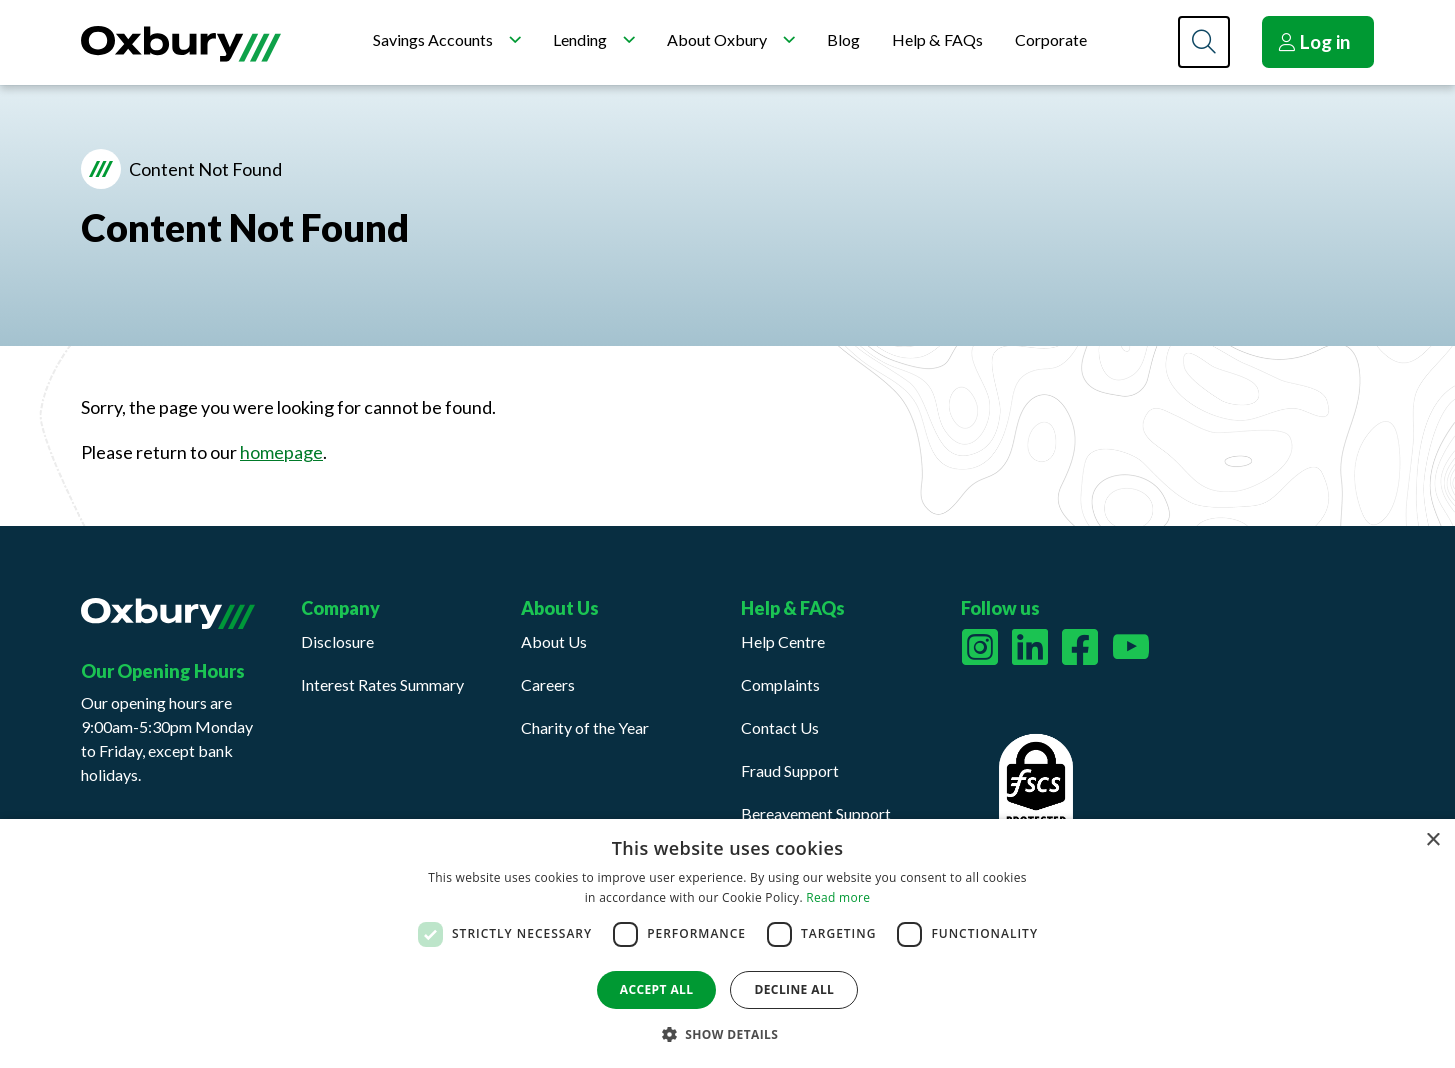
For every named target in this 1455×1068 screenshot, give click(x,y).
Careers (548, 684)
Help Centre (783, 641)
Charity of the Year (585, 727)
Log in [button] (1314, 41)
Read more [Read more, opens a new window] (838, 897)
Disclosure (337, 641)
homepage (281, 452)
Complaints (780, 684)
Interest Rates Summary (382, 684)
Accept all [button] (657, 989)
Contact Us (780, 727)
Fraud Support (790, 770)
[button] (728, 1034)
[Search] (1204, 42)
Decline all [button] (794, 989)
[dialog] (727, 943)
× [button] (1432, 840)
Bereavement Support (816, 813)
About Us (554, 641)
